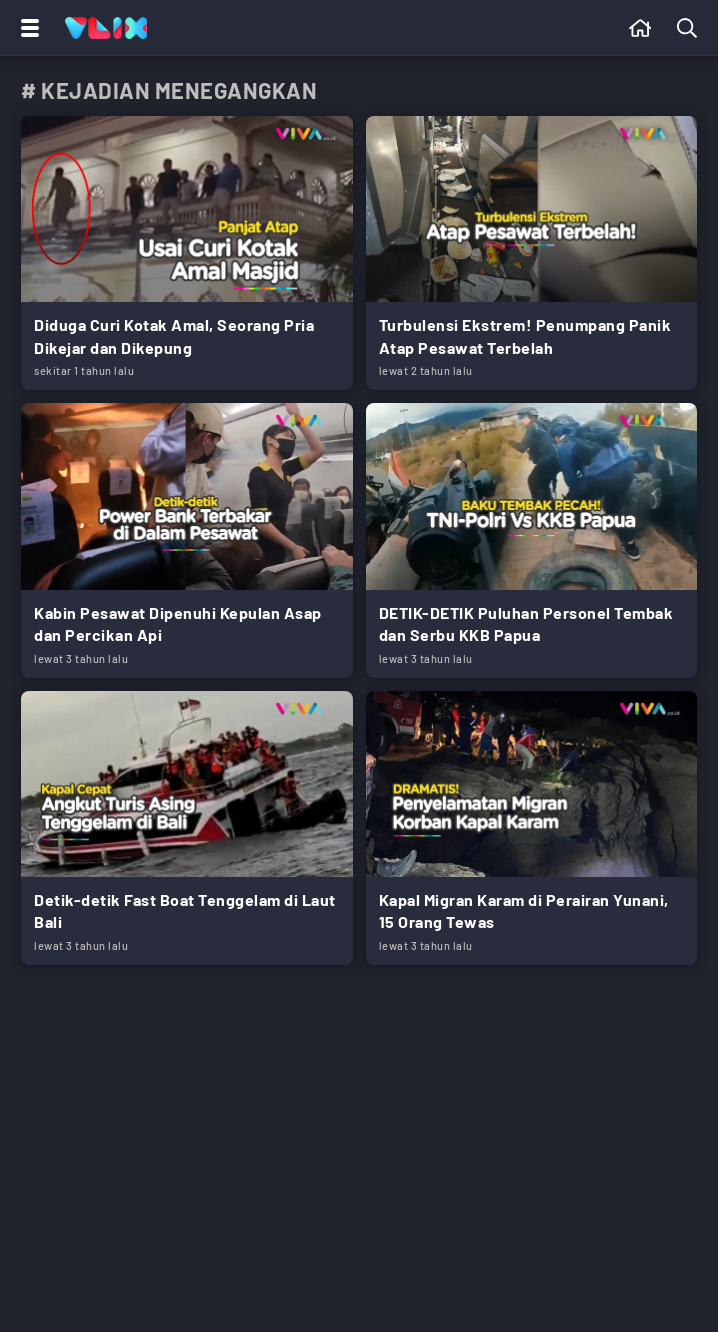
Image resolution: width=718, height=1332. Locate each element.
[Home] (106, 28)
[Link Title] (187, 253)
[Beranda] (640, 28)
